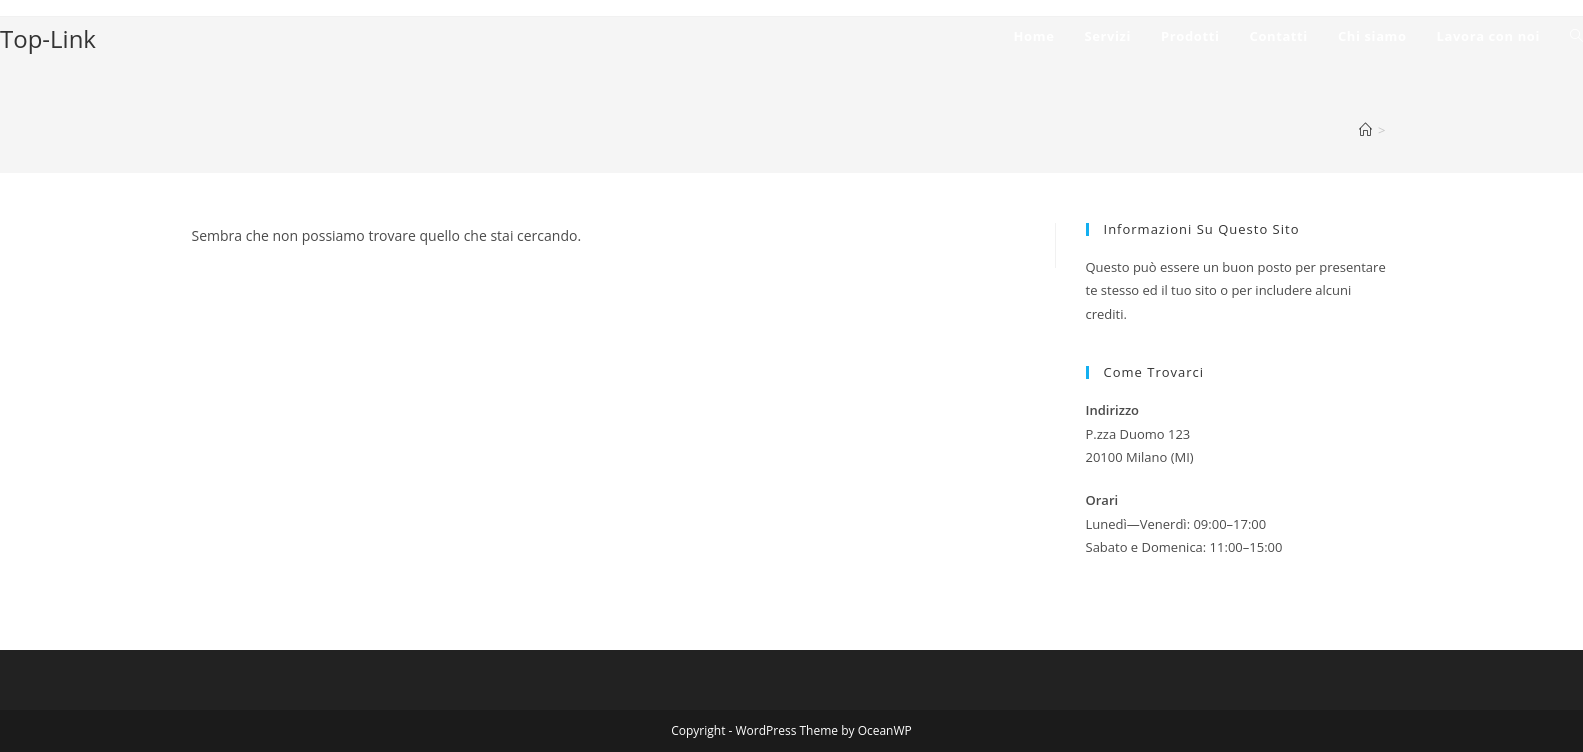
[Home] (1365, 130)
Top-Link (48, 38)
